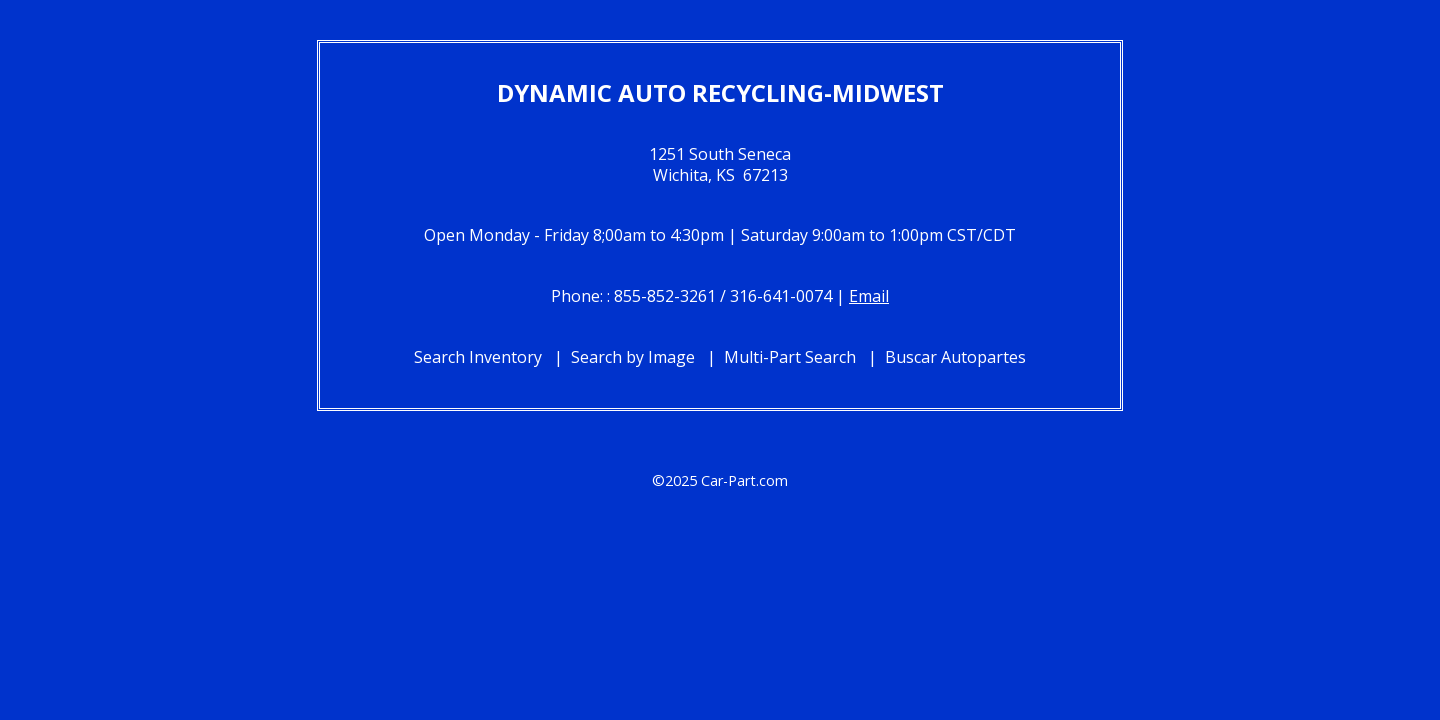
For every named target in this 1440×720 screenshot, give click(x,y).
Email (869, 296)
